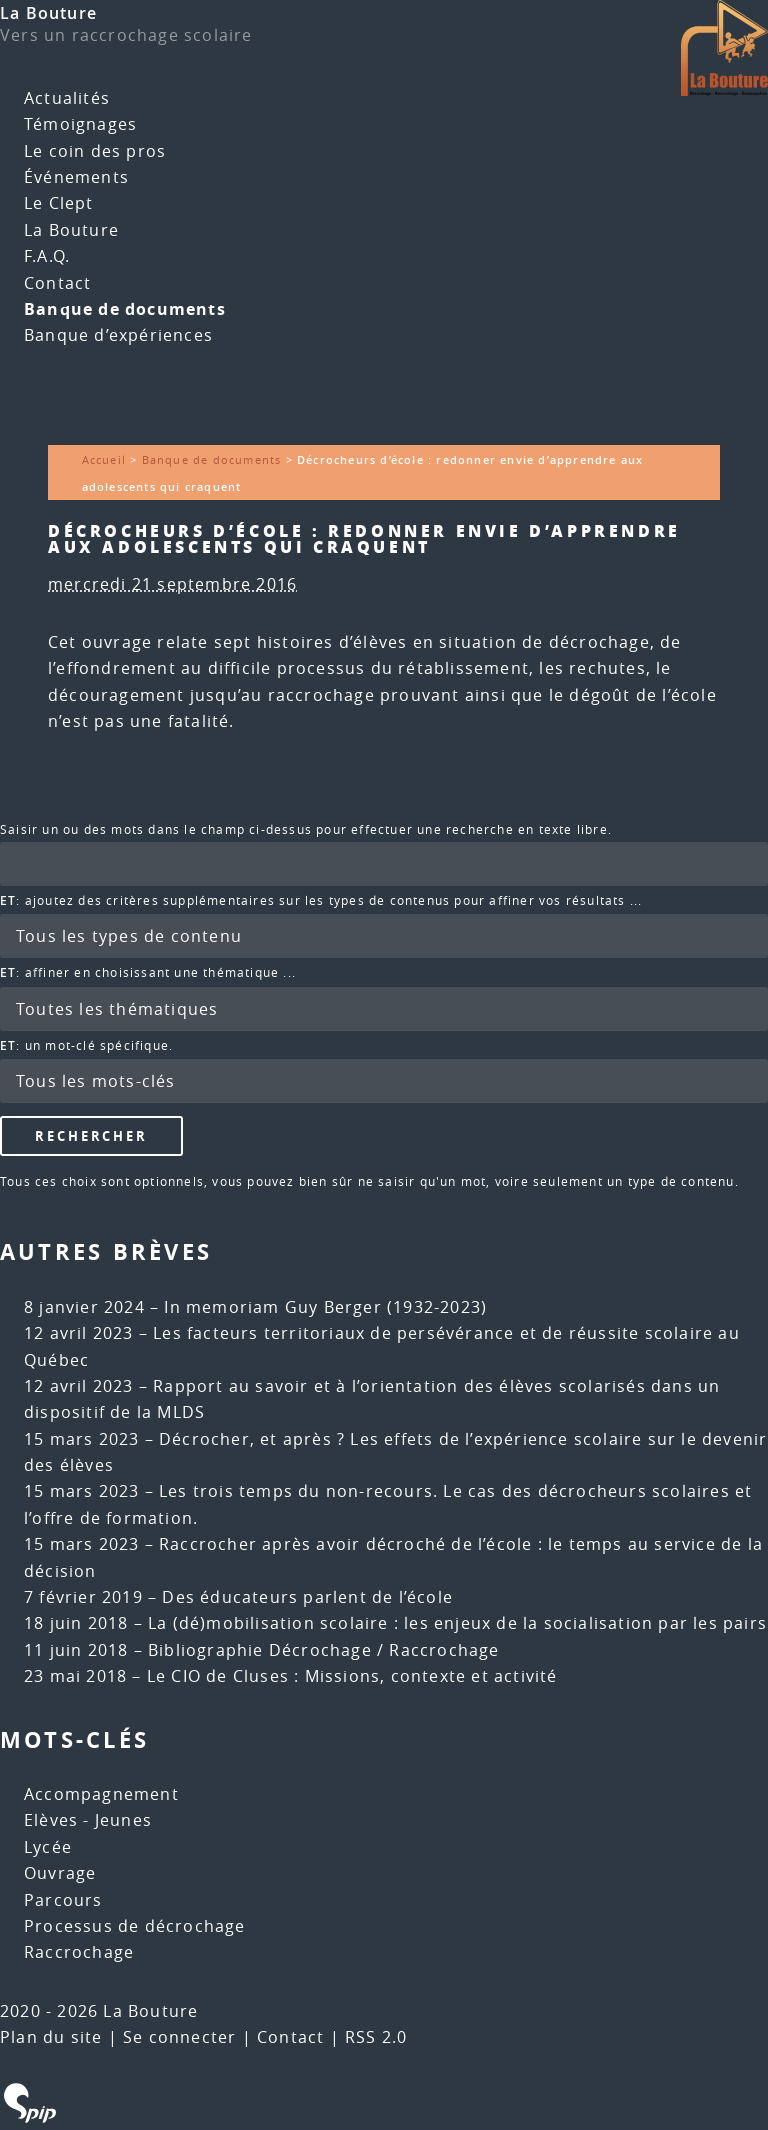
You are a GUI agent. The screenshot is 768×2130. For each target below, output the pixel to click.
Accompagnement (101, 1794)
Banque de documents (125, 309)
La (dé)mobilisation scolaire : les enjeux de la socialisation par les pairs (457, 1623)
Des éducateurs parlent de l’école (307, 1597)
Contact (57, 283)
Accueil (104, 459)
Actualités (67, 98)
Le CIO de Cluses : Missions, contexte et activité (352, 1676)
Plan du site (51, 2037)
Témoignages (80, 124)
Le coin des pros (95, 151)
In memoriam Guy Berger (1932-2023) (325, 1307)
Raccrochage (79, 1952)
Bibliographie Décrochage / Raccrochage (324, 1650)
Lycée (48, 1847)
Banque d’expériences (118, 335)
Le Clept (59, 203)
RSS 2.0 (376, 2037)
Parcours (63, 1900)
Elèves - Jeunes (88, 1820)
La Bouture (48, 13)
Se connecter (179, 2037)
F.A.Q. (47, 256)
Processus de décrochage (135, 1926)
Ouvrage (60, 1873)
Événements (76, 177)
